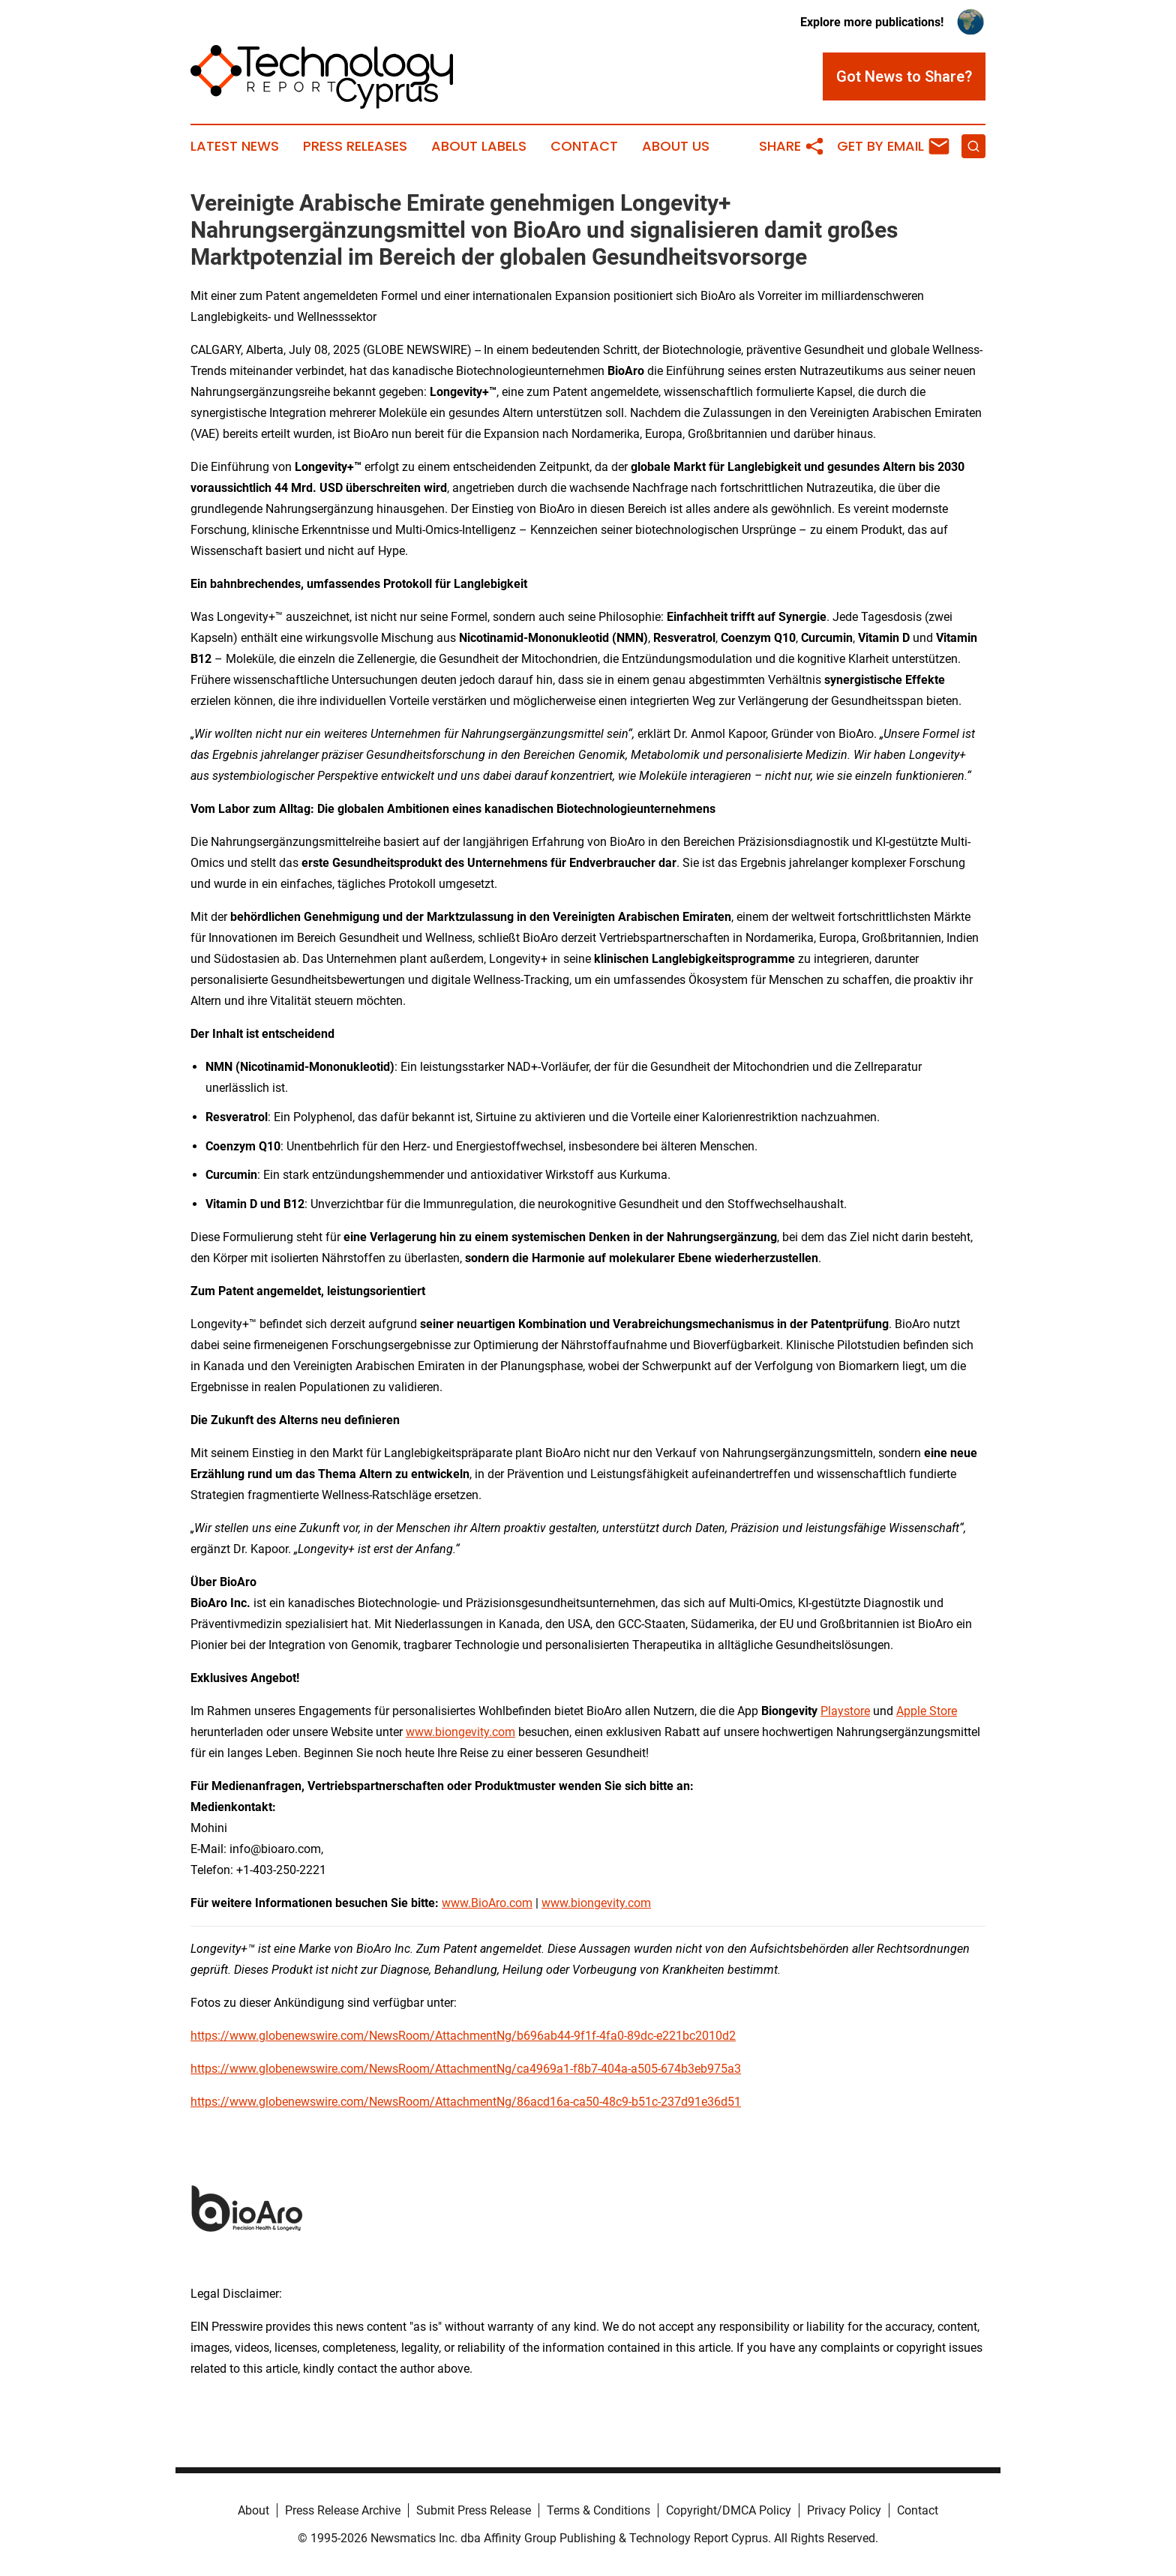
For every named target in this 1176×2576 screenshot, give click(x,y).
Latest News (234, 146)
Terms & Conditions (598, 2510)
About (253, 2510)
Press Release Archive (342, 2510)
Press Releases (355, 146)
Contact (584, 146)
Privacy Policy (844, 2510)
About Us (676, 146)
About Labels (478, 146)
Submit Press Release (473, 2510)
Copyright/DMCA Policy (728, 2510)
